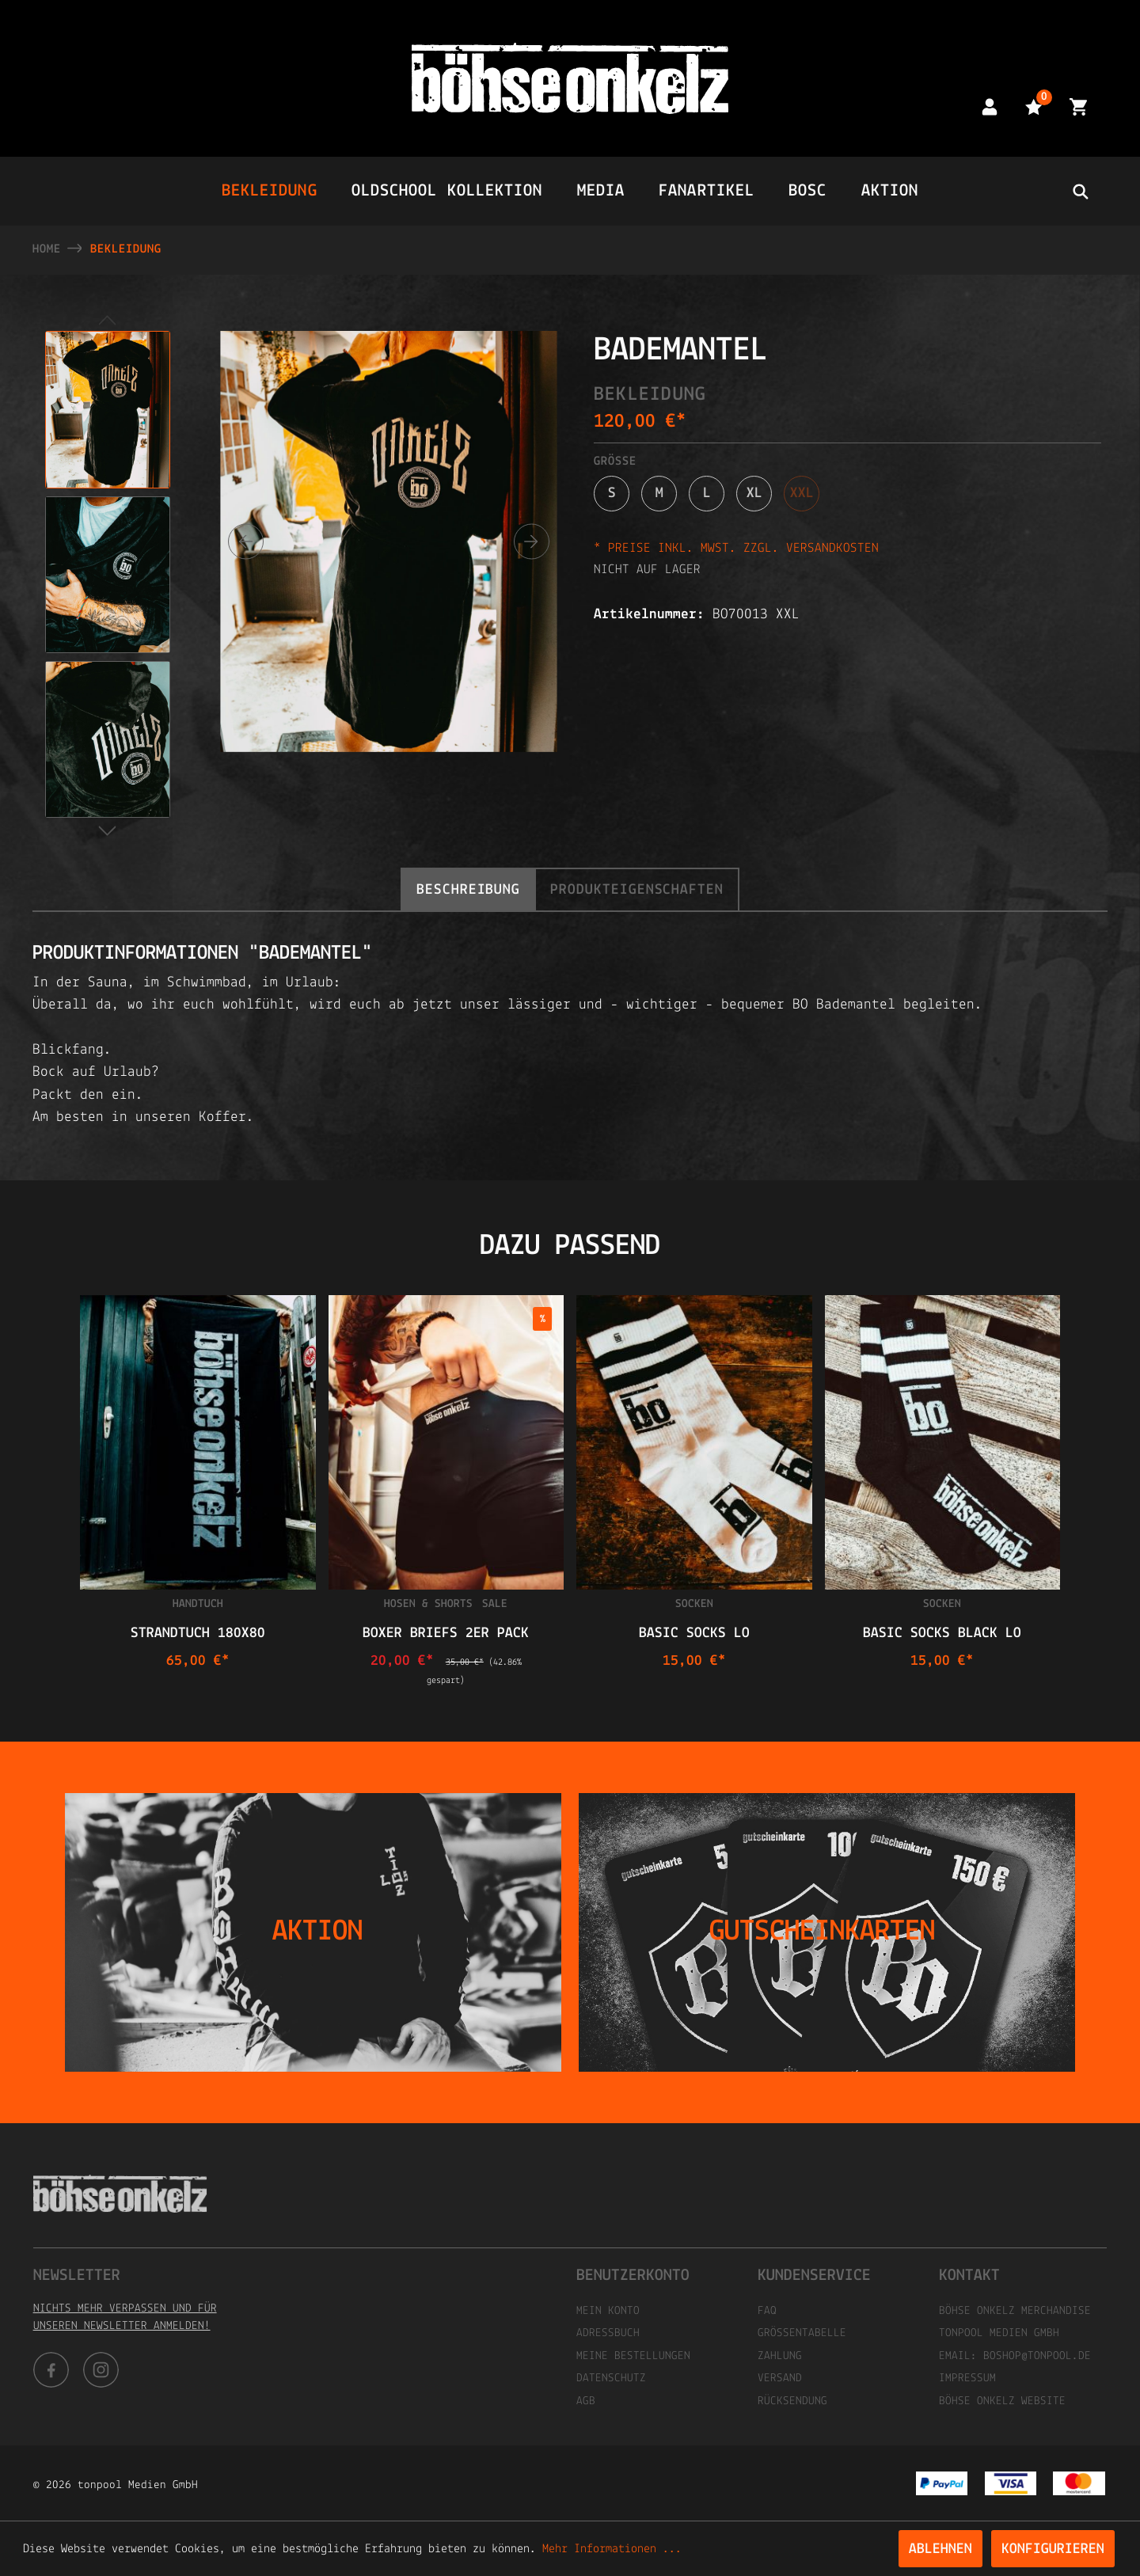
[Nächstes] (531, 542)
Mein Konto (608, 2311)
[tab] (468, 889)
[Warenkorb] (1078, 106)
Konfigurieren (1052, 2549)
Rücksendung (792, 2401)
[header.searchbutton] (1080, 190)
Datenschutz (611, 2378)
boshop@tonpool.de (1037, 2356)
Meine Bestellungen (633, 2356)
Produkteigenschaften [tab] (637, 890)
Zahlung (780, 2356)
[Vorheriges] (246, 542)
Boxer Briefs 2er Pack (446, 1633)
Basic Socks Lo (694, 1633)
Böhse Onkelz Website (1002, 2401)
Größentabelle (802, 2333)
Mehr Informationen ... (612, 2549)
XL (754, 493)
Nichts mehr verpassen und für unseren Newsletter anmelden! (125, 2317)
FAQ (767, 2311)
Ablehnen (940, 2549)
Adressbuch (608, 2333)
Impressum (967, 2378)
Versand (780, 2378)
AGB (585, 2401)
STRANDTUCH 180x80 (198, 1633)
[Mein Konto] (989, 106)
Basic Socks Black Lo (942, 1633)
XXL (802, 493)
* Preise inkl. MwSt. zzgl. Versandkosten (736, 548)
